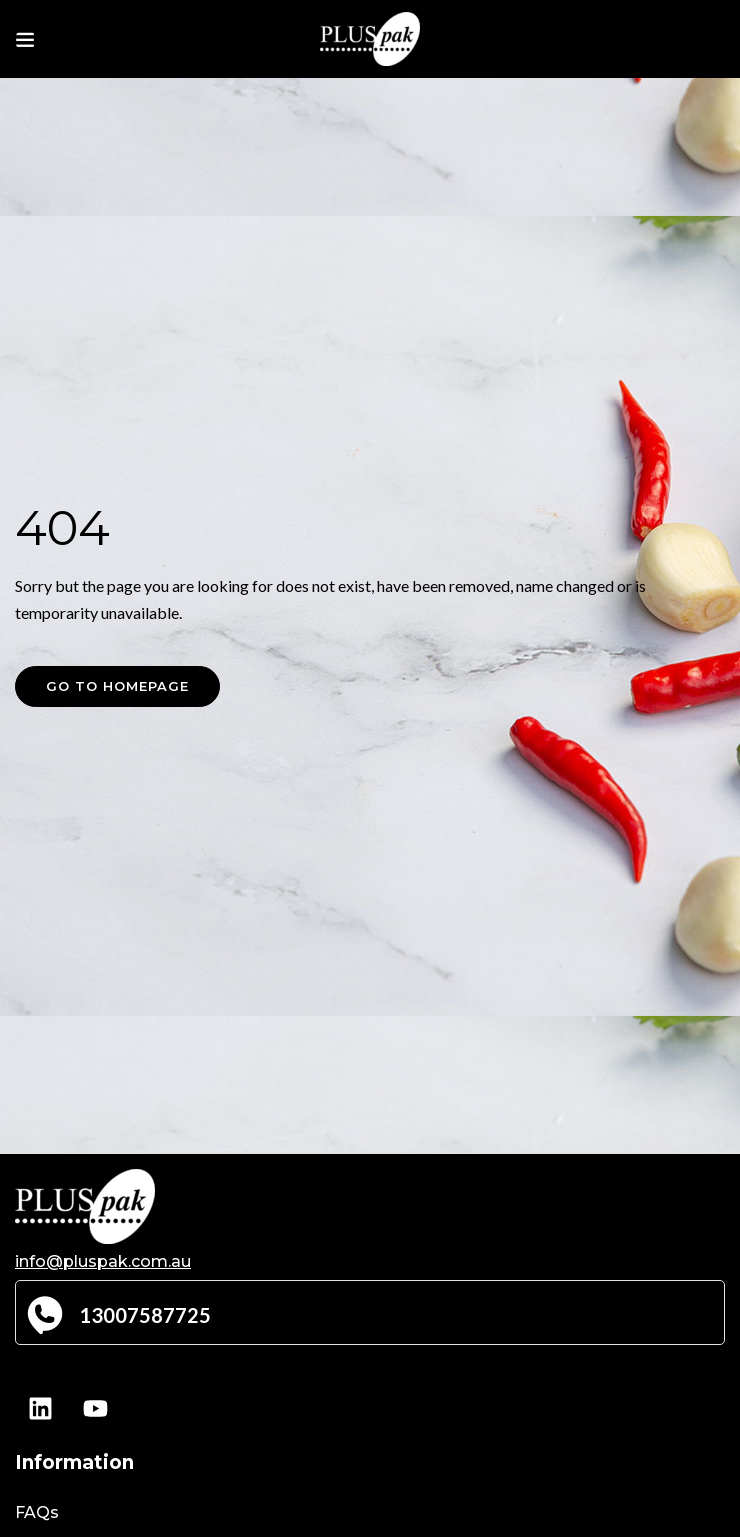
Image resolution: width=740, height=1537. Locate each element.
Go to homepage (117, 686)
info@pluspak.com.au (103, 1261)
